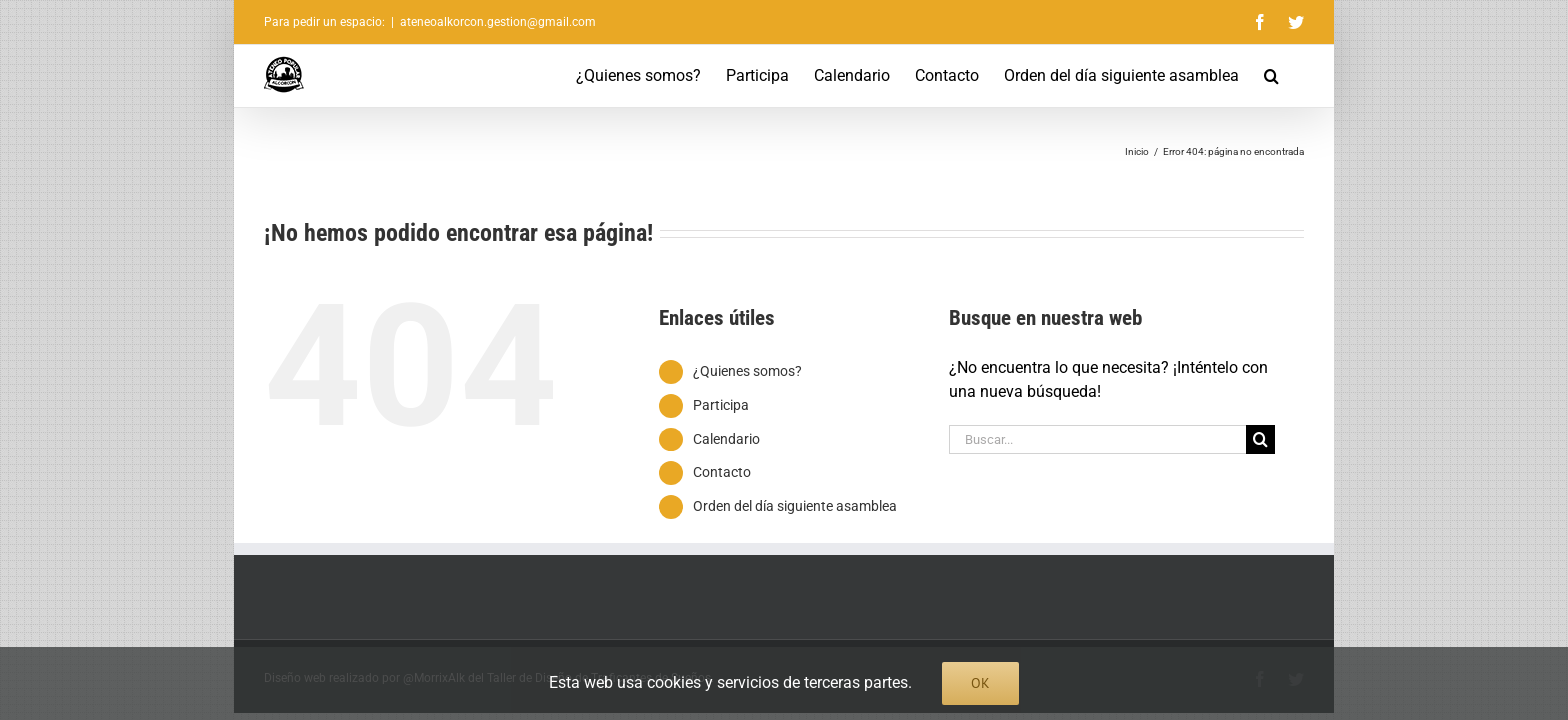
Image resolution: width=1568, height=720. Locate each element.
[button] (1296, 76)
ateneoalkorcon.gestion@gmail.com (498, 22)
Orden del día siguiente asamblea (795, 506)
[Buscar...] (1098, 439)
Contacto (722, 472)
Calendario (726, 439)
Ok (980, 683)
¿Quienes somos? (747, 371)
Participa (721, 405)
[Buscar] (1260, 439)
